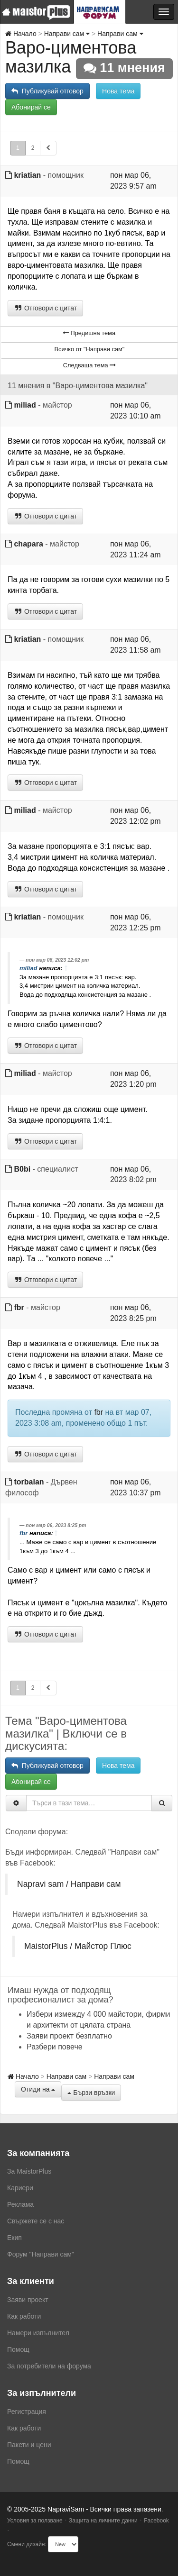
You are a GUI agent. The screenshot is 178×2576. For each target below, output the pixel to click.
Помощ (18, 2349)
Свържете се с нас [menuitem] (35, 2221)
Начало (21, 33)
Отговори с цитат (45, 308)
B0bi (22, 1169)
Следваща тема (89, 365)
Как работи (24, 2316)
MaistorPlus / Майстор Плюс (77, 1946)
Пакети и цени (29, 2445)
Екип (14, 2237)
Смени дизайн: (27, 2544)
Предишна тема (89, 333)
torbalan (29, 1482)
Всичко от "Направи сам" (90, 349)
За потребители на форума (49, 2366)
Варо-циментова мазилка (70, 57)
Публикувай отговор (47, 91)
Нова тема (118, 91)
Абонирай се (31, 107)
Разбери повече (55, 2047)
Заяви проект (27, 2299)
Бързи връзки (91, 2092)
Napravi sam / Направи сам (69, 1884)
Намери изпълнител (38, 2333)
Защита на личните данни (103, 2520)
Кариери (20, 2188)
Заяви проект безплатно (69, 2036)
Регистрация (26, 2411)
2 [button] (33, 148)
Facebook (156, 2520)
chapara (28, 544)
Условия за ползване (35, 2520)
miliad (25, 405)
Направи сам (67, 33)
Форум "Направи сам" (40, 2254)
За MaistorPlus (29, 2171)
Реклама (20, 2204)
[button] (48, 148)
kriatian (27, 175)
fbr (19, 1307)
